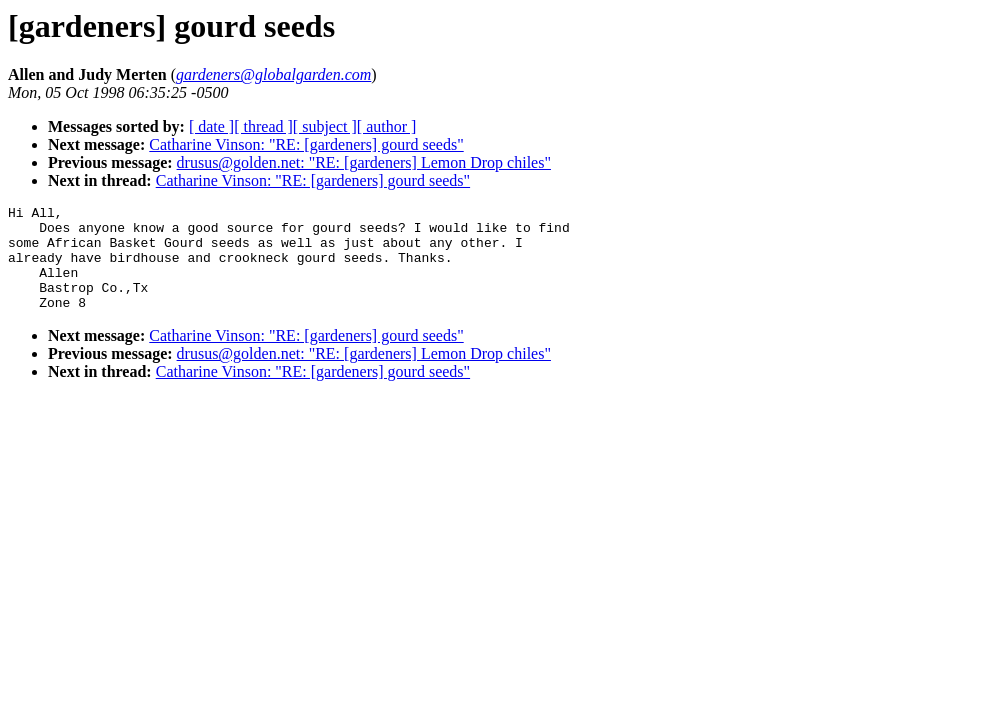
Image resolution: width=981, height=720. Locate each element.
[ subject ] (325, 126)
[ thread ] (263, 126)
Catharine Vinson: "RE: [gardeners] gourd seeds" (306, 144)
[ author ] (387, 126)
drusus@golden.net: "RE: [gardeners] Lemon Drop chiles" (364, 162)
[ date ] (211, 126)
